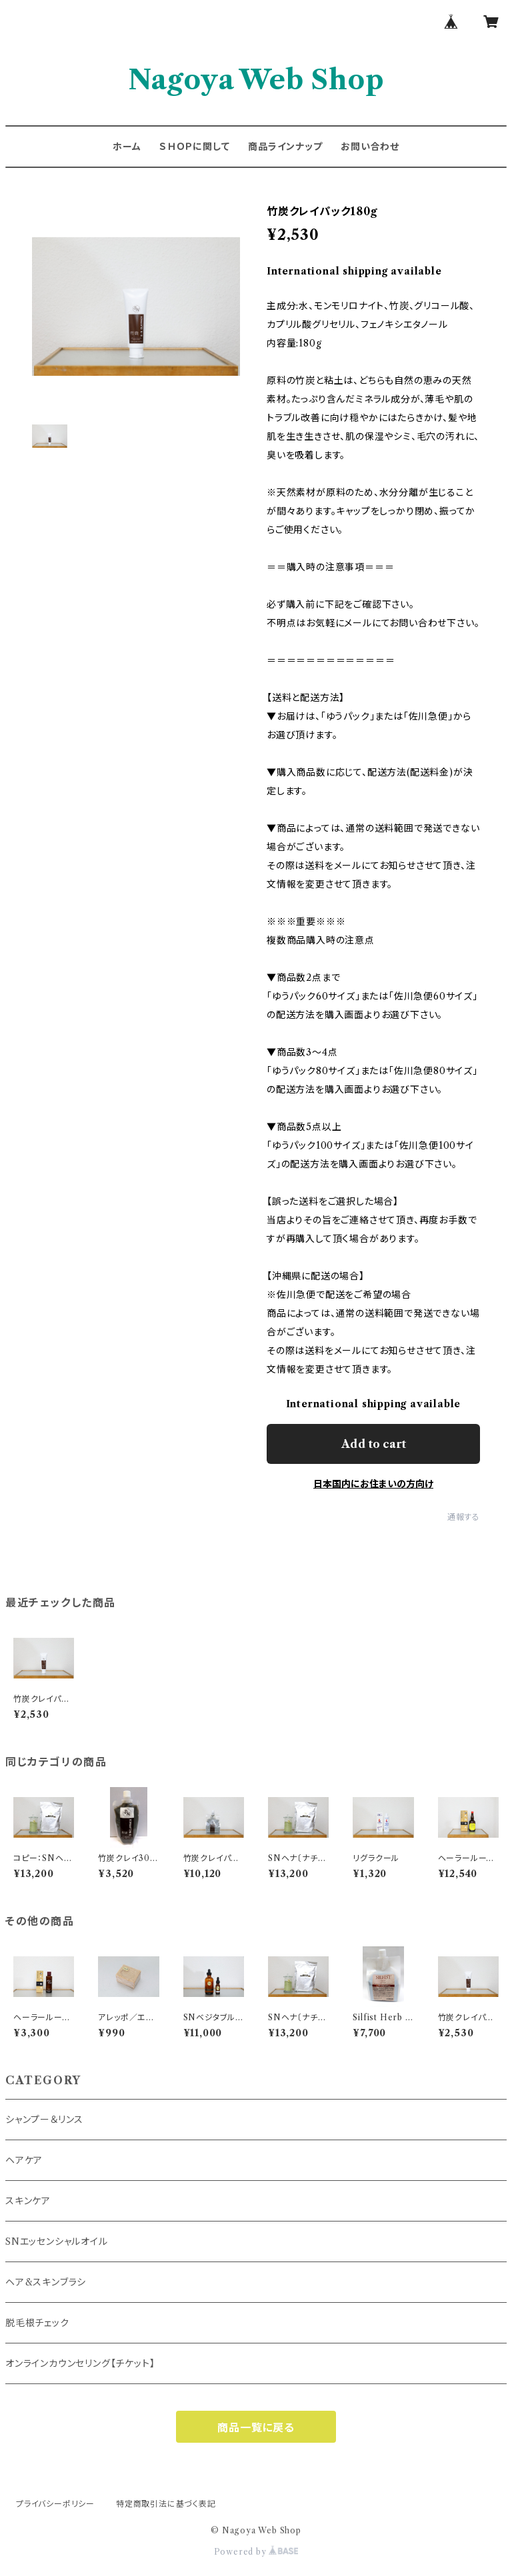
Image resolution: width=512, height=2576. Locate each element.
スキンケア (28, 2201)
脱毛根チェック (37, 2323)
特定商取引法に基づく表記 (166, 2504)
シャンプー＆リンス (44, 2120)
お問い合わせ (370, 147)
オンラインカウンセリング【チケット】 (80, 2363)
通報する (463, 1517)
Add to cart (373, 1444)
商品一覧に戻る (256, 2427)
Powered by (256, 2552)
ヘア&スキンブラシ (45, 2282)
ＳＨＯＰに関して (194, 147)
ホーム (127, 147)
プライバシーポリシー (55, 2504)
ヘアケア (24, 2160)
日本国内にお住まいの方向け (373, 1484)
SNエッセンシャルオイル (56, 2242)
